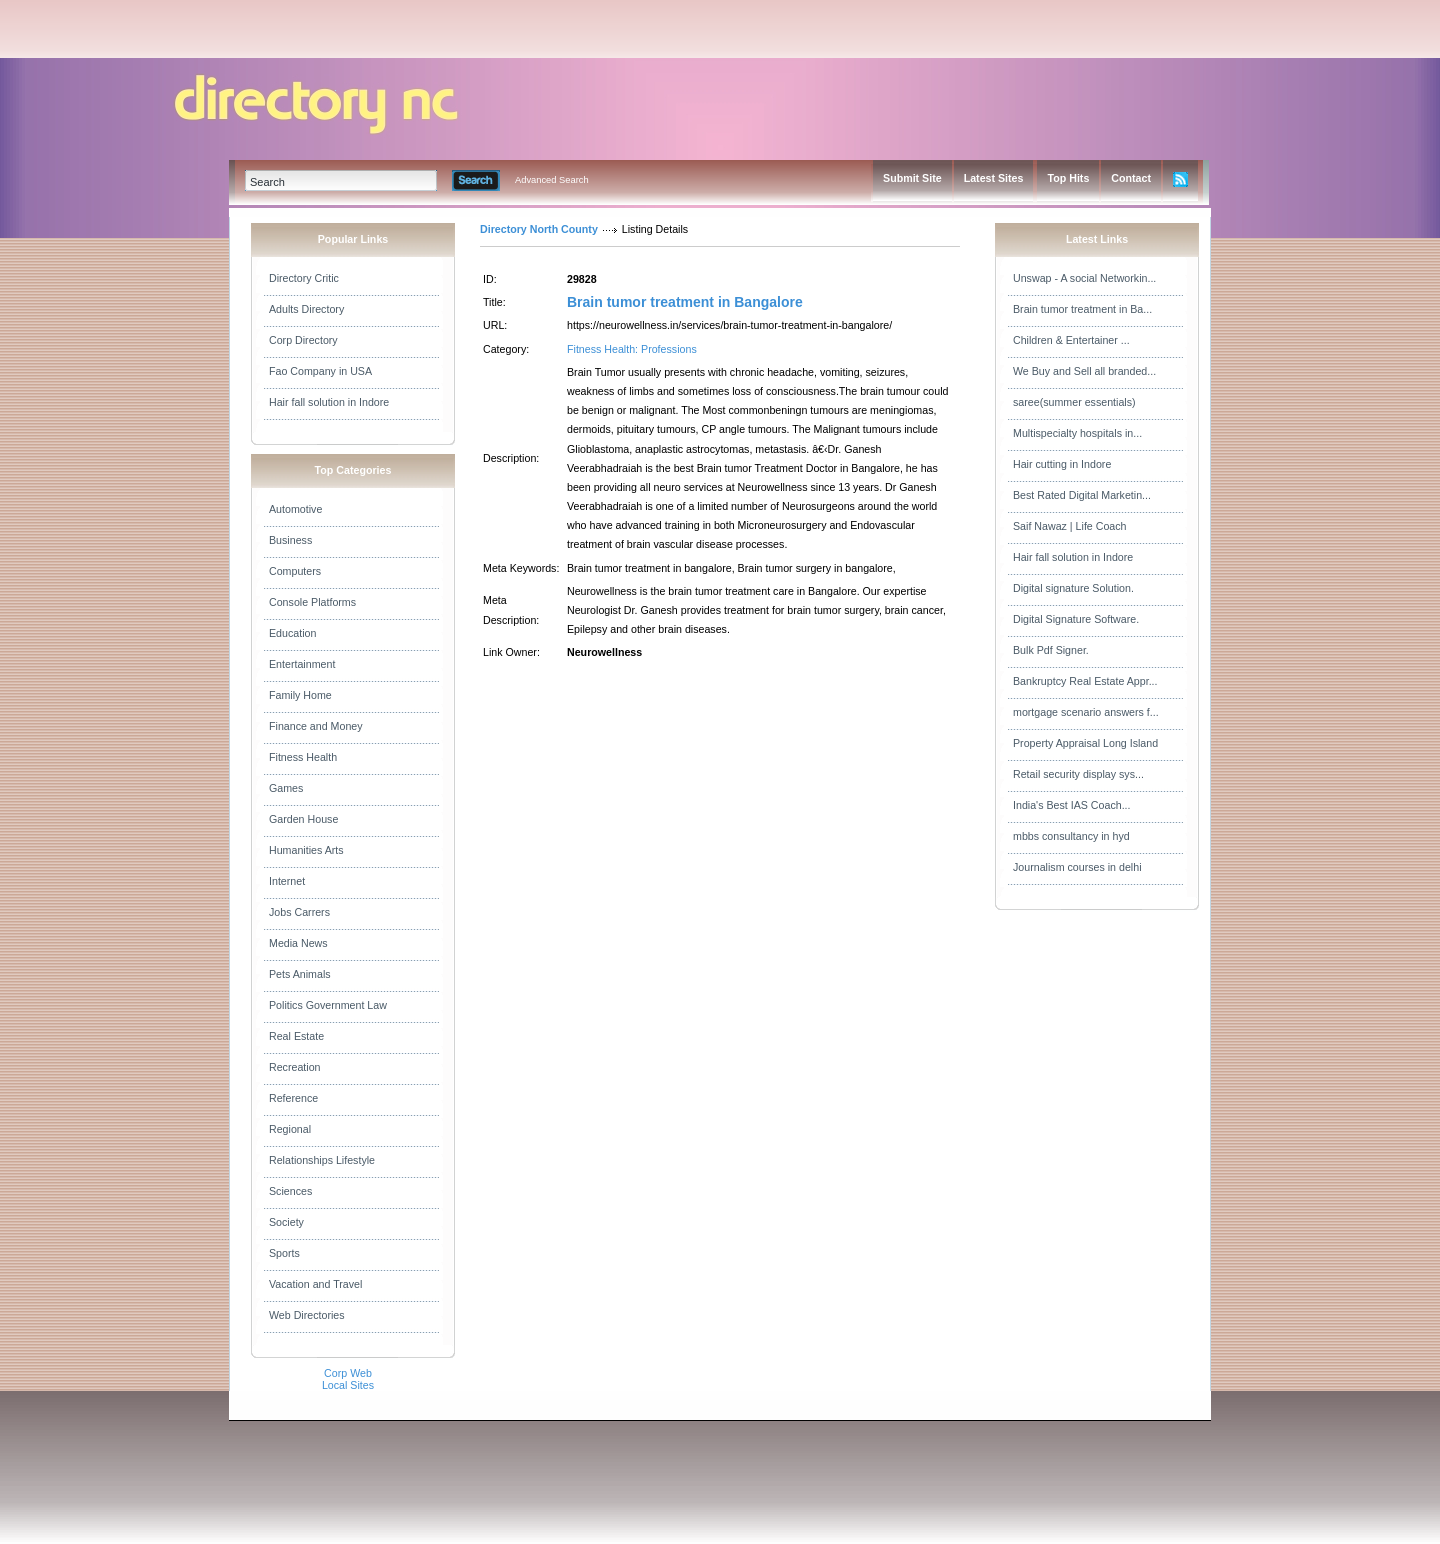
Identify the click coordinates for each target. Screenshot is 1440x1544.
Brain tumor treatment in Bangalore (685, 302)
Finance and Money (316, 726)
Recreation (295, 1067)
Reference (293, 1098)
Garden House (303, 819)
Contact (1131, 178)
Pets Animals (300, 974)
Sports (284, 1253)
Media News (298, 943)
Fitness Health (303, 757)
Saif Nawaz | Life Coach (1070, 526)
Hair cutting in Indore (1062, 464)
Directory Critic (304, 278)
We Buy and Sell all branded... (1084, 371)
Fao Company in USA (320, 371)
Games (286, 788)
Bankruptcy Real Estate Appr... (1085, 681)
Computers (295, 571)
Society (286, 1222)
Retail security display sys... (1078, 774)
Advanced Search (552, 180)
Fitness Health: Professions (632, 349)
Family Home (300, 695)
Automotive (295, 509)
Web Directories (307, 1315)
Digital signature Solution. (1073, 588)
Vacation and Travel (315, 1284)
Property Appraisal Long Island (1085, 743)
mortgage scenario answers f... (1086, 712)
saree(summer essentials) (1074, 402)
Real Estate (296, 1036)
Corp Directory (303, 340)
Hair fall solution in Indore (329, 402)
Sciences (290, 1191)
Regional (290, 1129)
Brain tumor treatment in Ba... (1082, 309)
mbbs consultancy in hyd (1071, 836)
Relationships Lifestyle (322, 1160)
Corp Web (348, 1373)
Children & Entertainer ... (1071, 340)
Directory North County (539, 229)
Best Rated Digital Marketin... (1082, 495)
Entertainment (302, 664)
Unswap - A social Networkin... (1084, 278)
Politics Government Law (328, 1005)
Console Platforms (312, 602)
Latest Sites (994, 178)
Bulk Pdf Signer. (1051, 650)
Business (290, 540)
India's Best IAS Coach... (1072, 805)
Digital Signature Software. (1076, 619)
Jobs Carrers (299, 912)
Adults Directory (306, 309)
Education (292, 633)
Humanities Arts (306, 850)
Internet (287, 881)
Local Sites (348, 1385)
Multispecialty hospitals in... (1077, 433)
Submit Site (912, 178)
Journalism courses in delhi (1077, 867)
